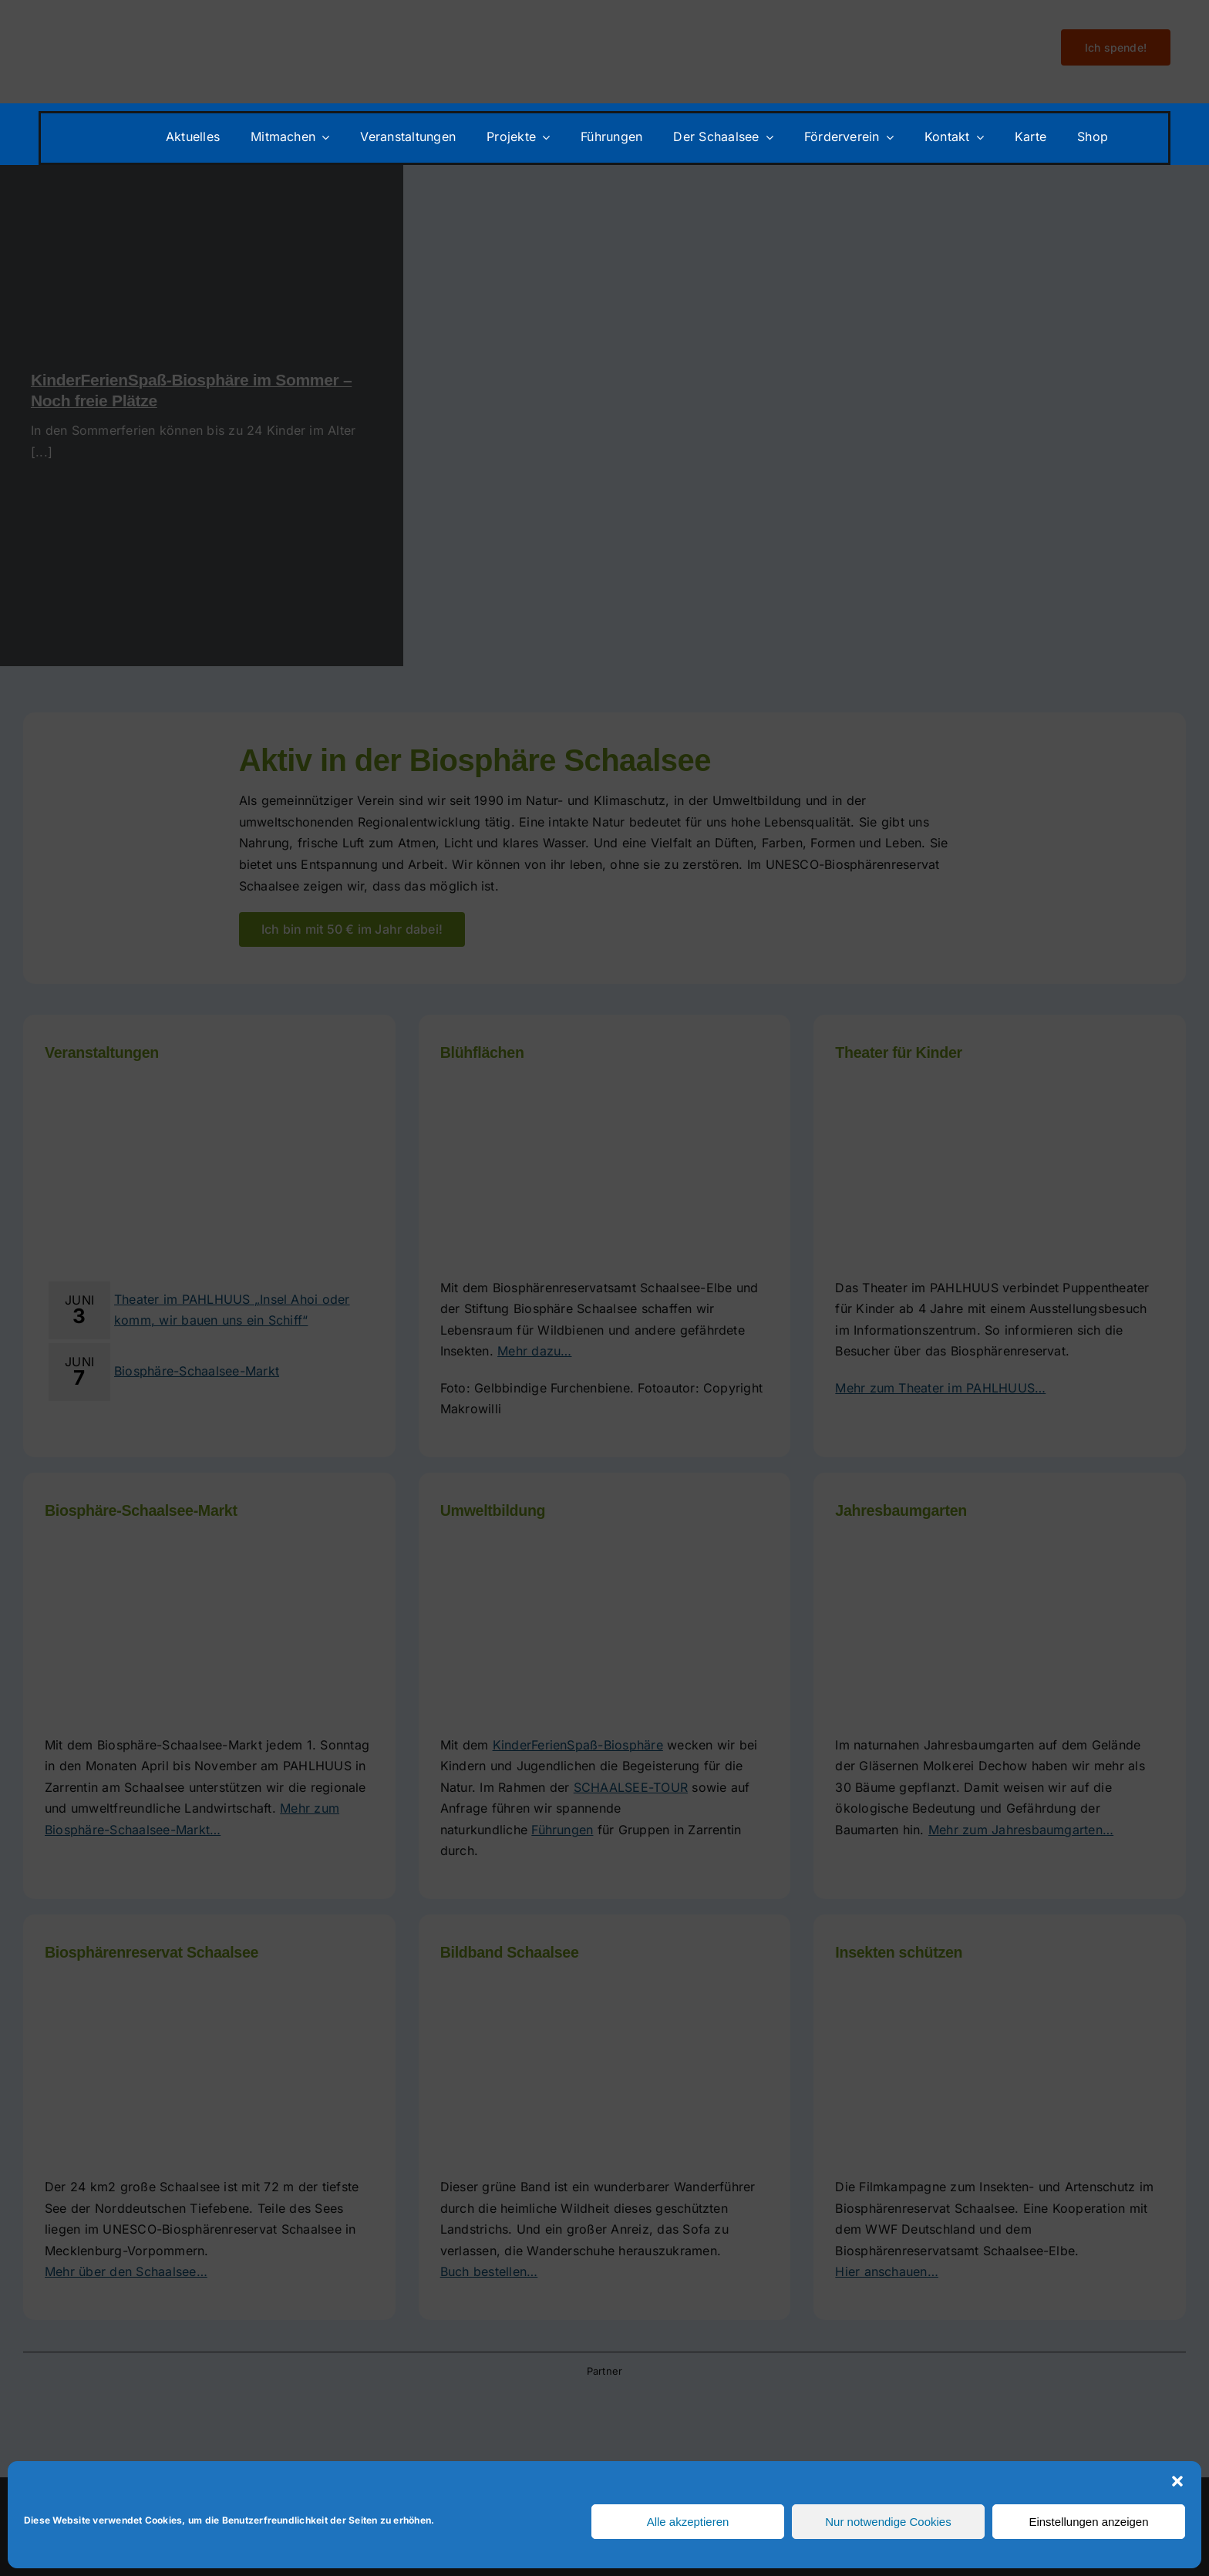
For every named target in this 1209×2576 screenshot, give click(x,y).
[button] (1177, 2481)
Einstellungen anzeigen (1088, 2521)
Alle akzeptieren (688, 2521)
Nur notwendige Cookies (888, 2521)
